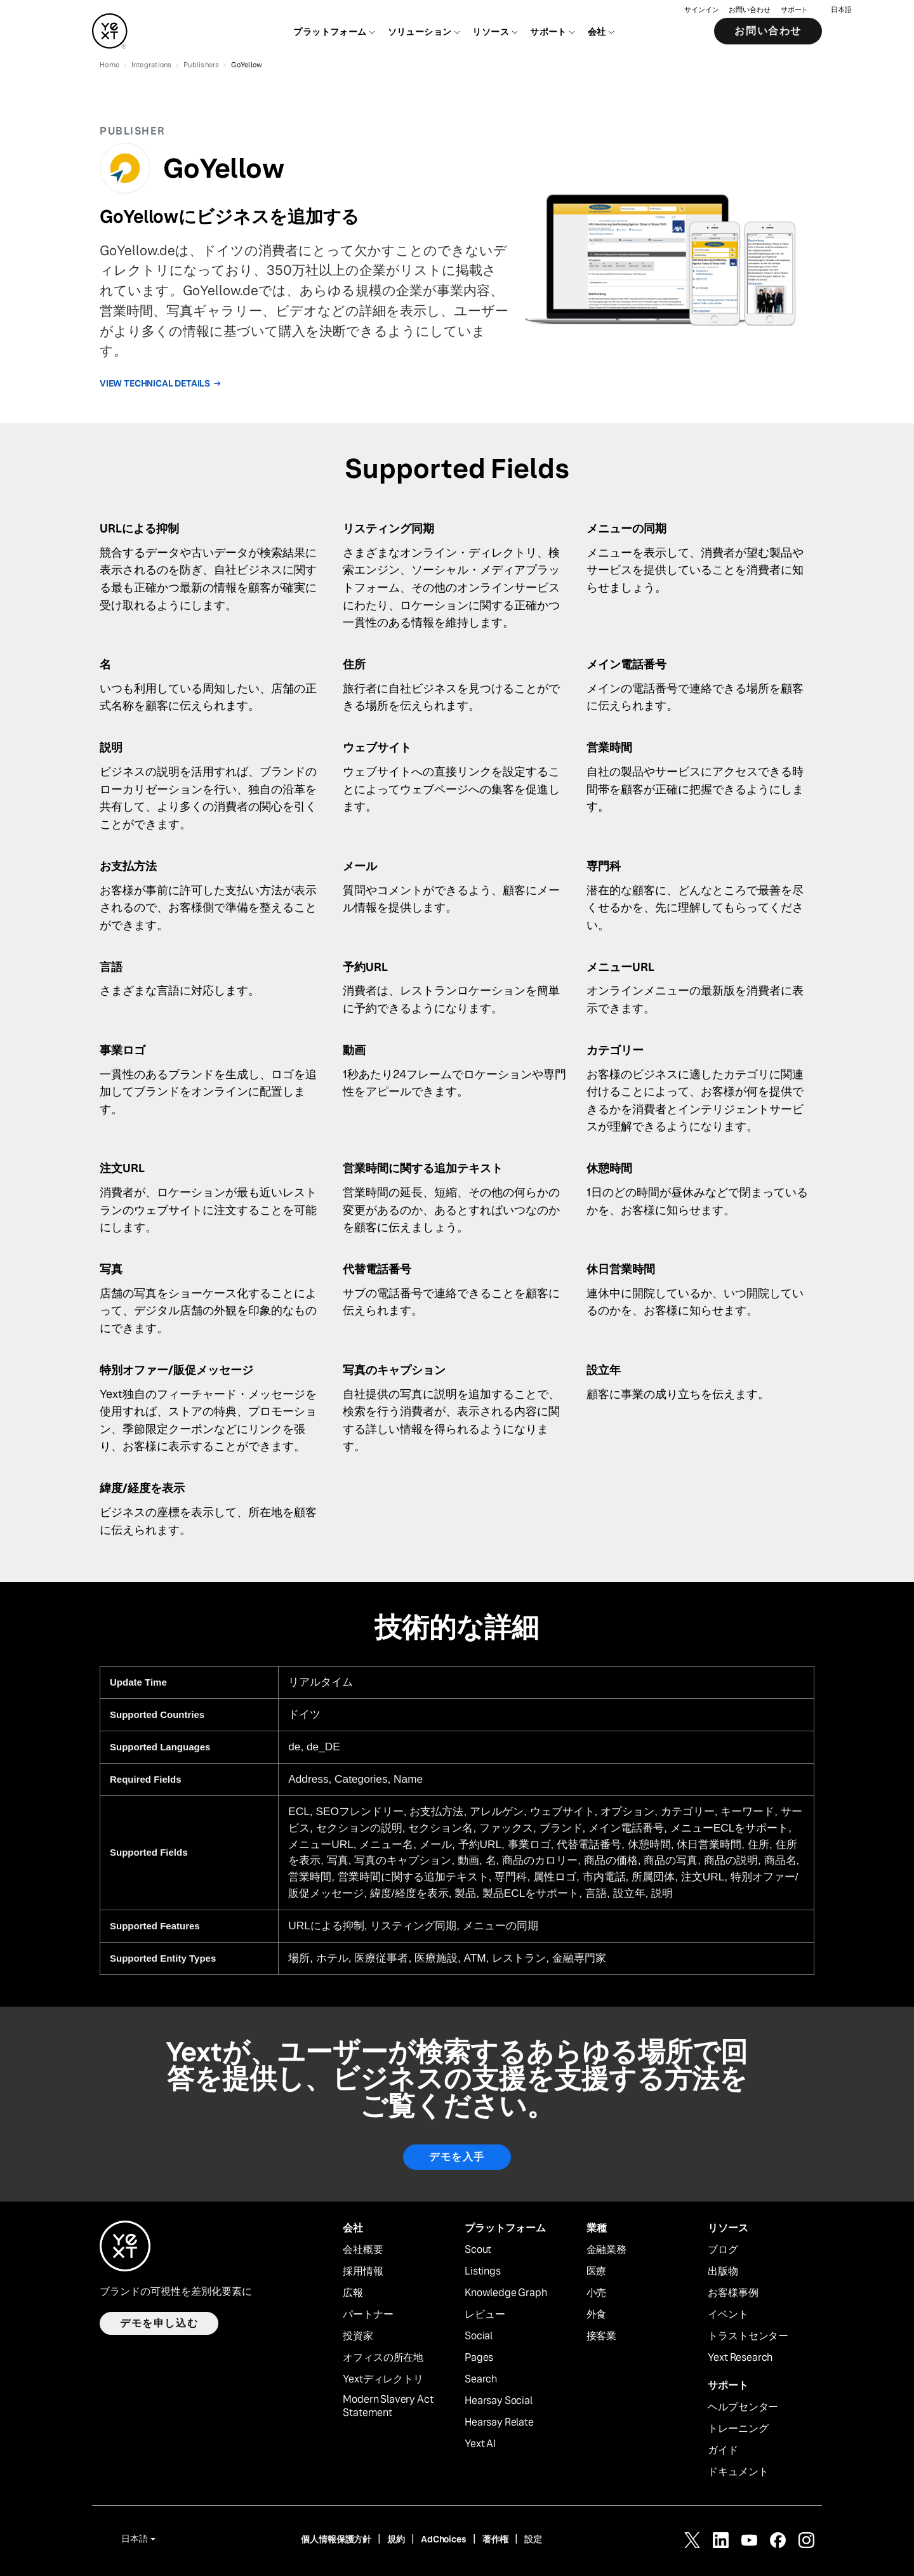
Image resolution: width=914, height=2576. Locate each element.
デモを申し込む (159, 2323)
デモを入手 (457, 2156)
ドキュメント (738, 2472)
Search (481, 2379)
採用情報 (363, 2271)
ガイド (723, 2450)
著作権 (495, 2539)
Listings (483, 2271)
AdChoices (444, 2539)
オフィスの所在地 (383, 2357)
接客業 (601, 2336)
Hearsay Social (499, 2400)
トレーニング (738, 2428)
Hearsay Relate (499, 2422)
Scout (478, 2249)
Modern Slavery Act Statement (388, 2406)
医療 (596, 2271)
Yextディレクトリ (383, 2379)
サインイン (701, 9)
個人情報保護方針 (336, 2539)
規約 (396, 2539)
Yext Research (740, 2357)
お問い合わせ (749, 9)
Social (479, 2336)
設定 (533, 2539)
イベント (728, 2314)
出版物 (723, 2271)
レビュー (485, 2314)
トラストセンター (748, 2336)
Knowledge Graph (506, 2293)
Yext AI (480, 2444)
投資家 (358, 2336)
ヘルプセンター (743, 2407)
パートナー (368, 2314)
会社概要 (363, 2249)
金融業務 (606, 2249)
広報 (353, 2293)
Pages (479, 2357)
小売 (596, 2293)
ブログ (723, 2249)
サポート (795, 9)
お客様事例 (733, 2293)
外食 (596, 2314)
